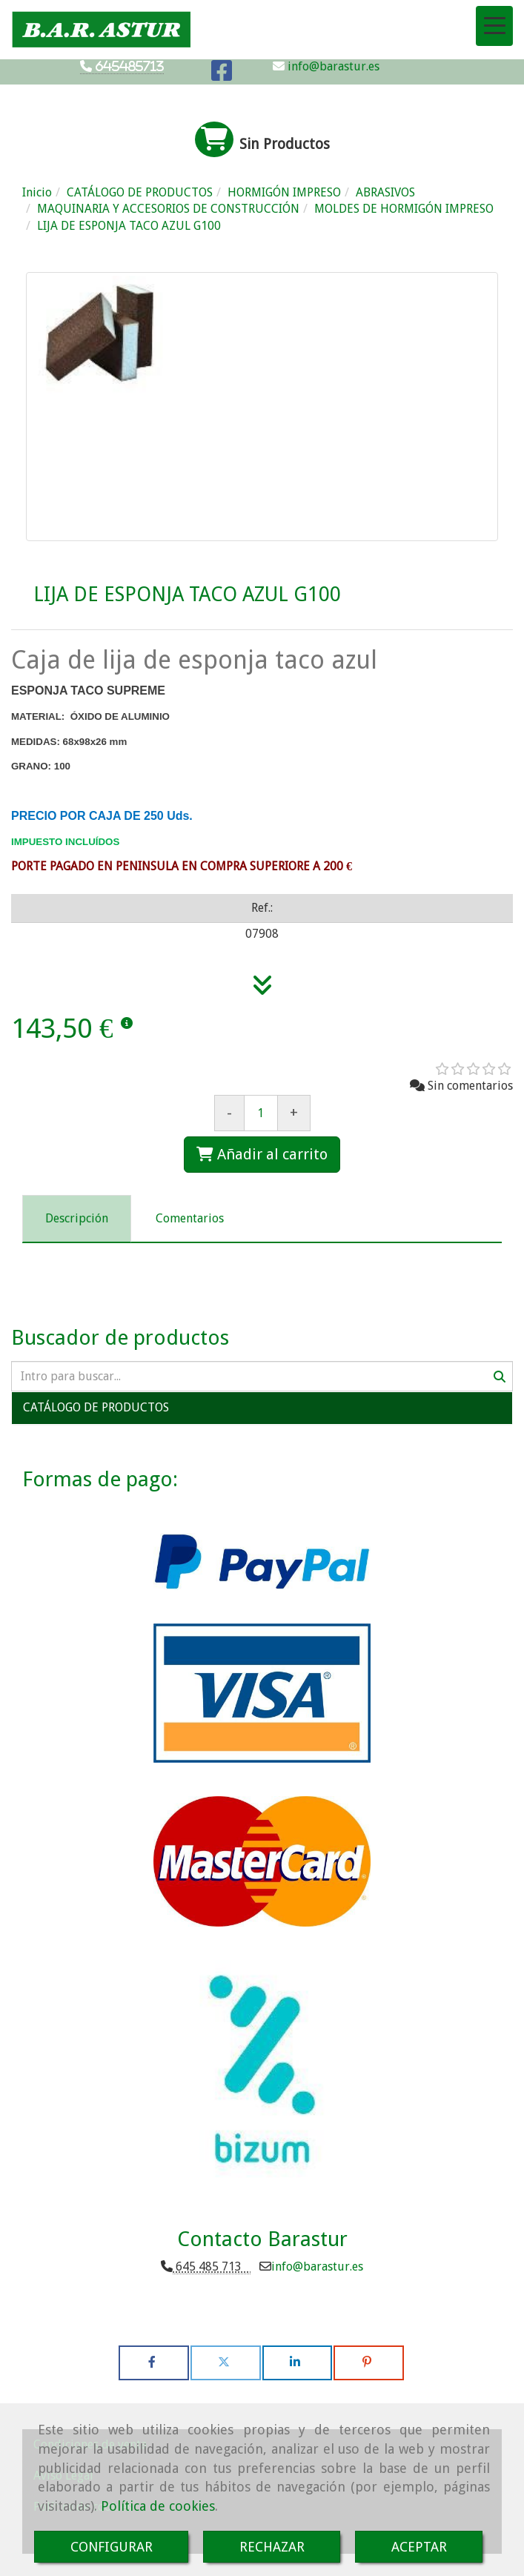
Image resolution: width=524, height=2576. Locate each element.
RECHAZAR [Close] (272, 2547)
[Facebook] (221, 75)
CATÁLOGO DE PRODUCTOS (96, 1407)
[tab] (76, 1219)
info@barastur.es (332, 66)
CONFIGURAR (111, 2547)
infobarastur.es (317, 2266)
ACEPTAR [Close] (419, 2547)
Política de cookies (158, 2506)
